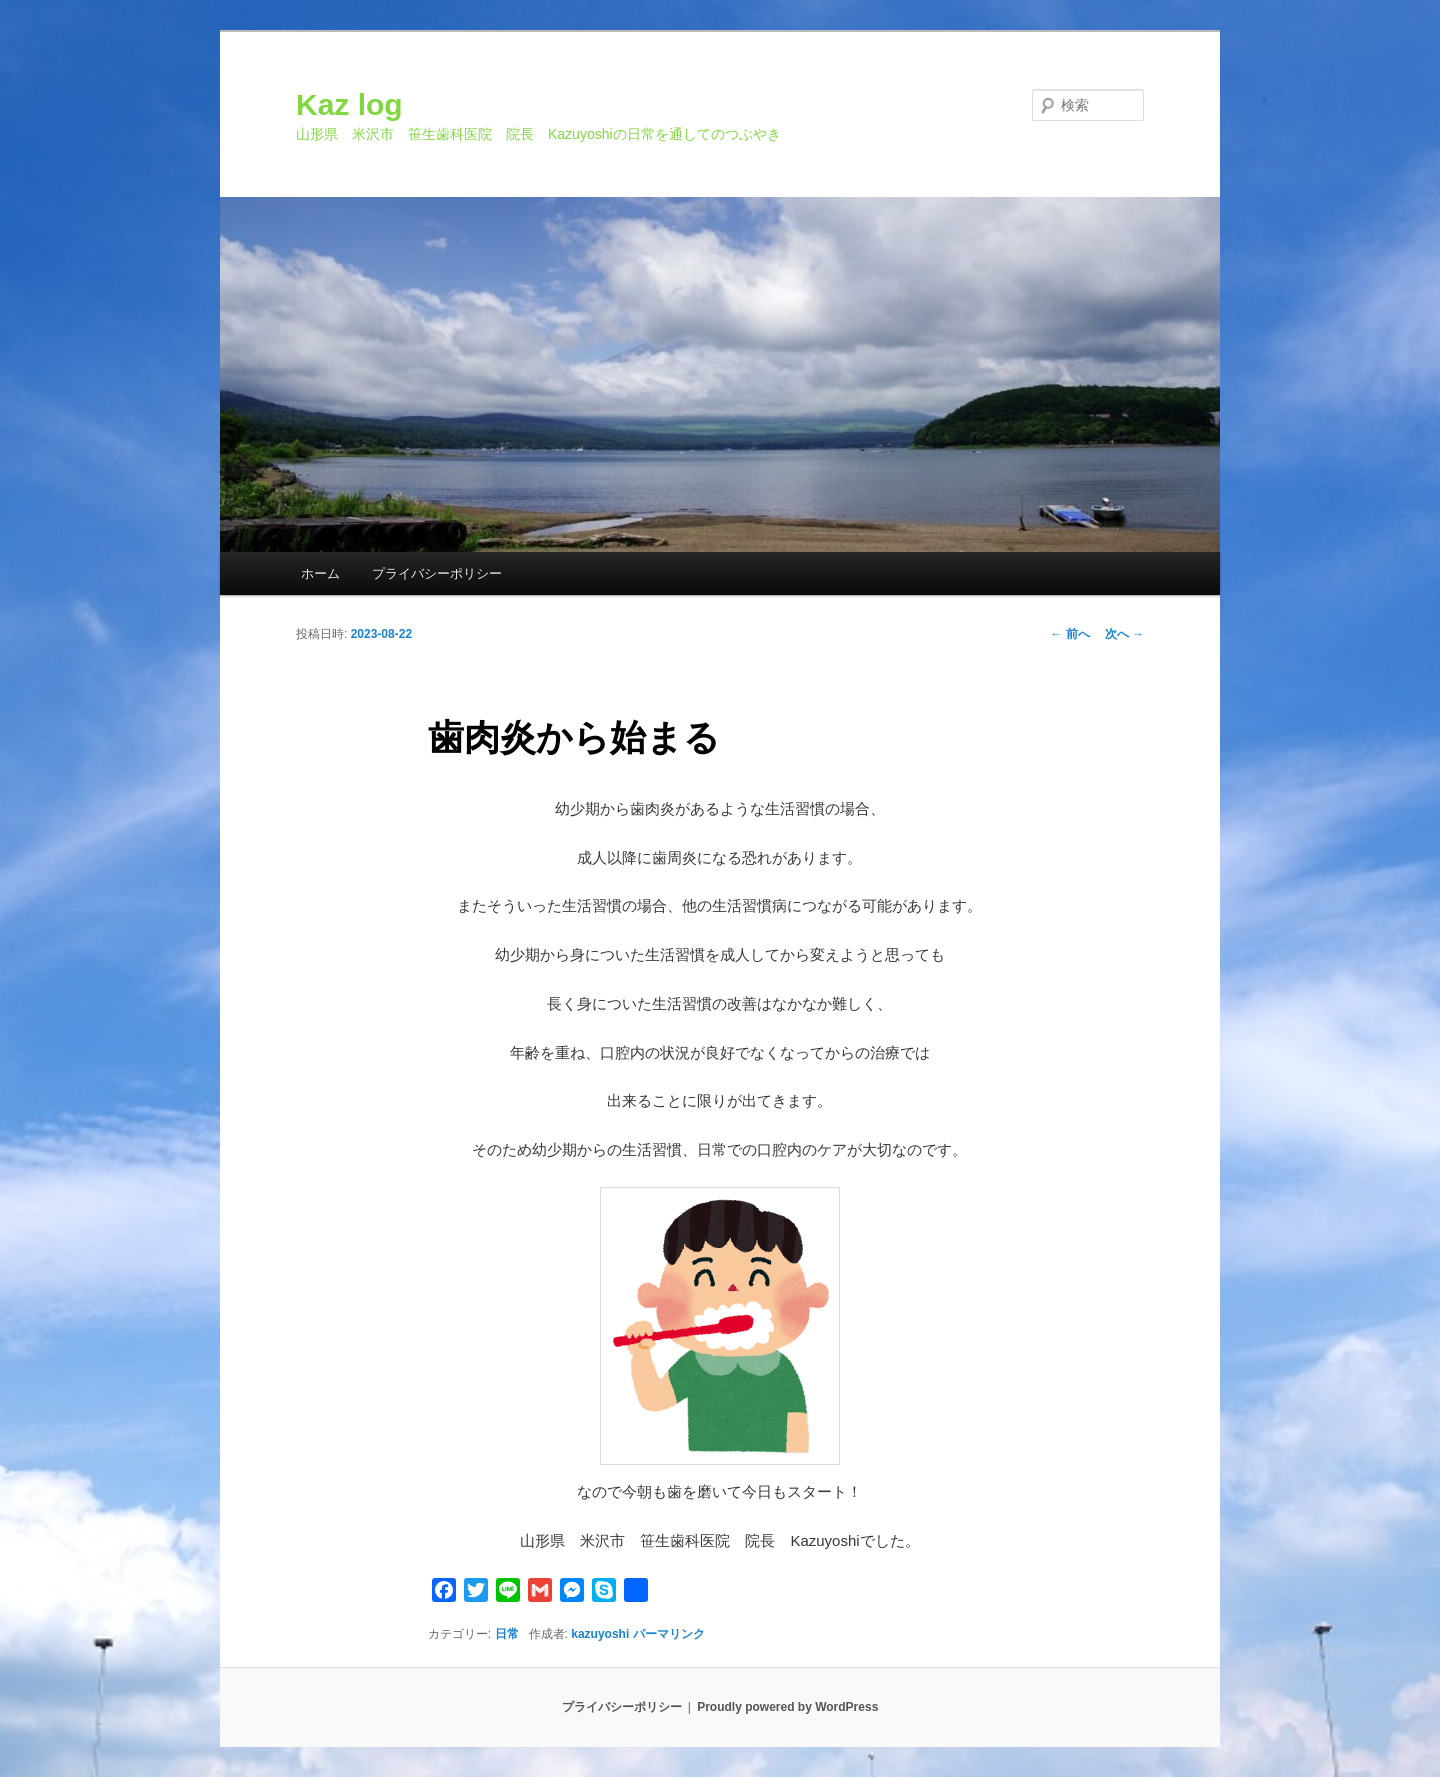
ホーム (320, 573)
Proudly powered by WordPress (787, 1707)
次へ (1124, 634)
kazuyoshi (600, 1634)
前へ (1069, 634)
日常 (507, 1634)
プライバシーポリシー (437, 573)
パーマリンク (669, 1634)
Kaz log (349, 104)
